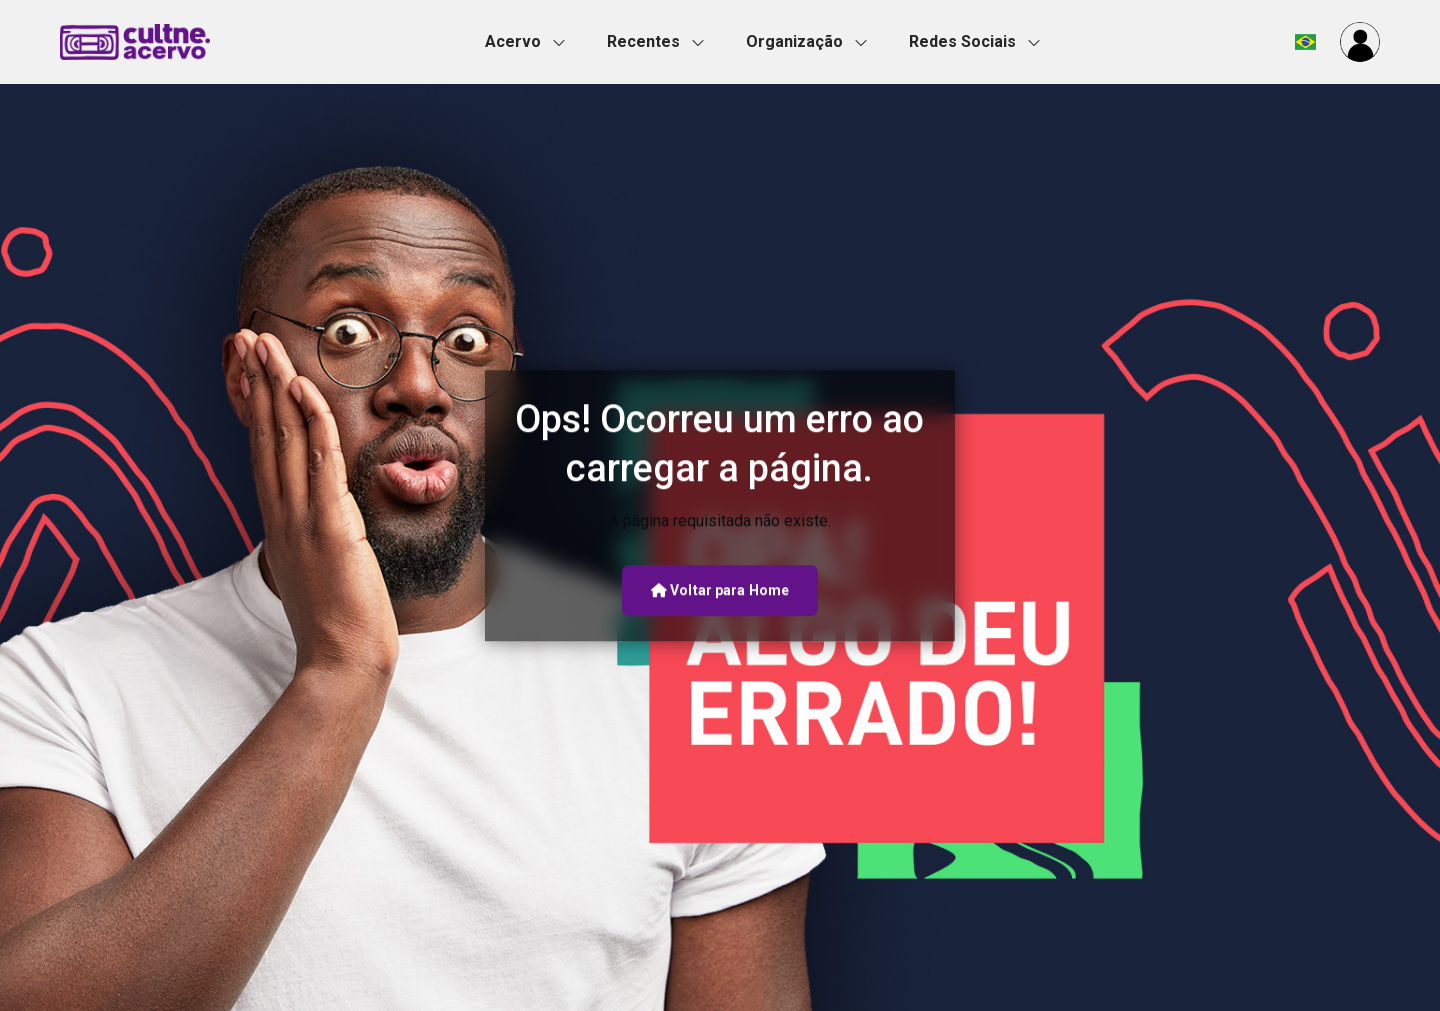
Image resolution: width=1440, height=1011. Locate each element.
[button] (531, 42)
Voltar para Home (720, 590)
